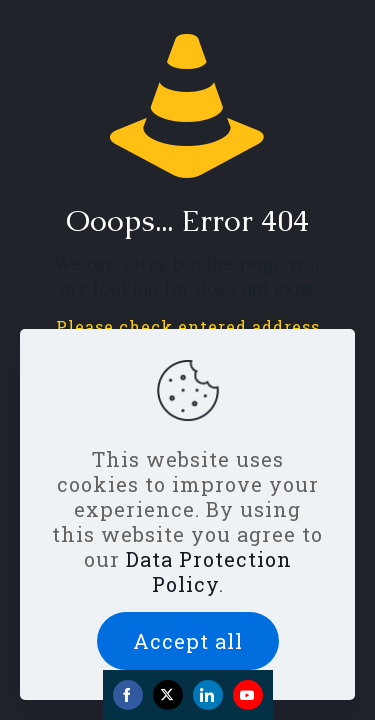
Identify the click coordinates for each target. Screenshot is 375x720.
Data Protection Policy (209, 571)
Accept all (188, 641)
